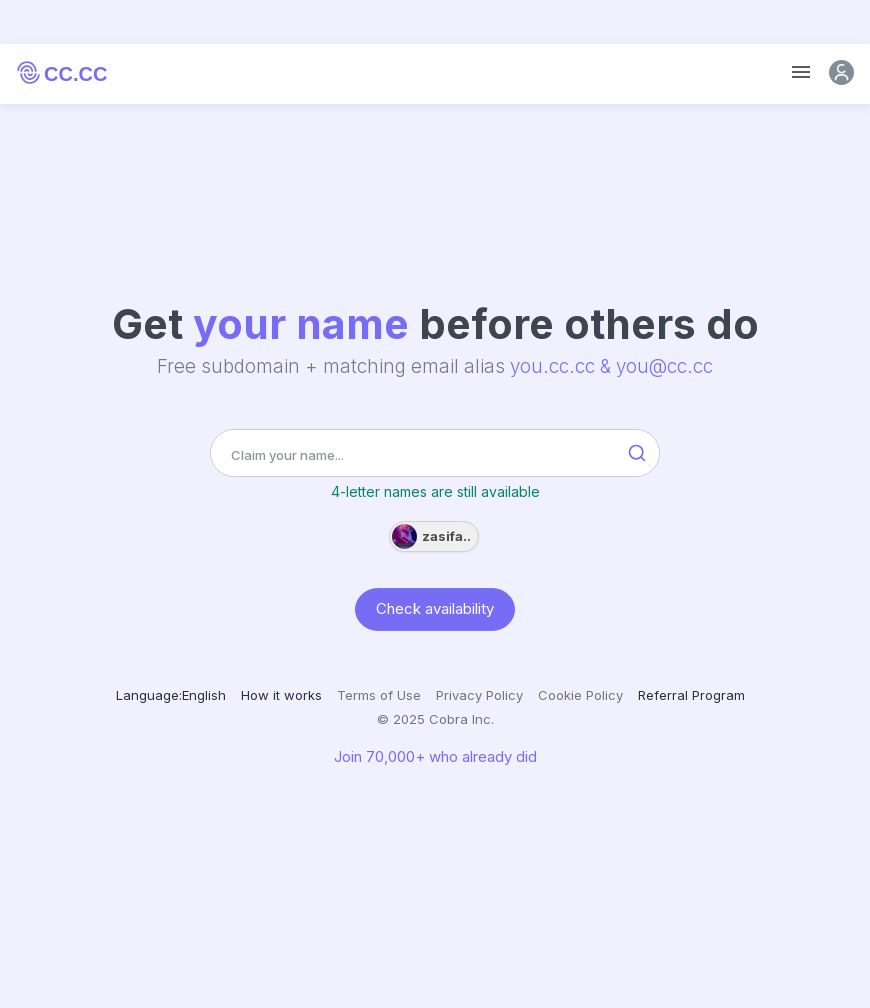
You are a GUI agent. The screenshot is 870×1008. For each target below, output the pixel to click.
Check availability (435, 609)
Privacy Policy (479, 695)
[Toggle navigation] (801, 72)
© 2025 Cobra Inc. (435, 719)
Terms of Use (379, 695)
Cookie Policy (580, 695)
